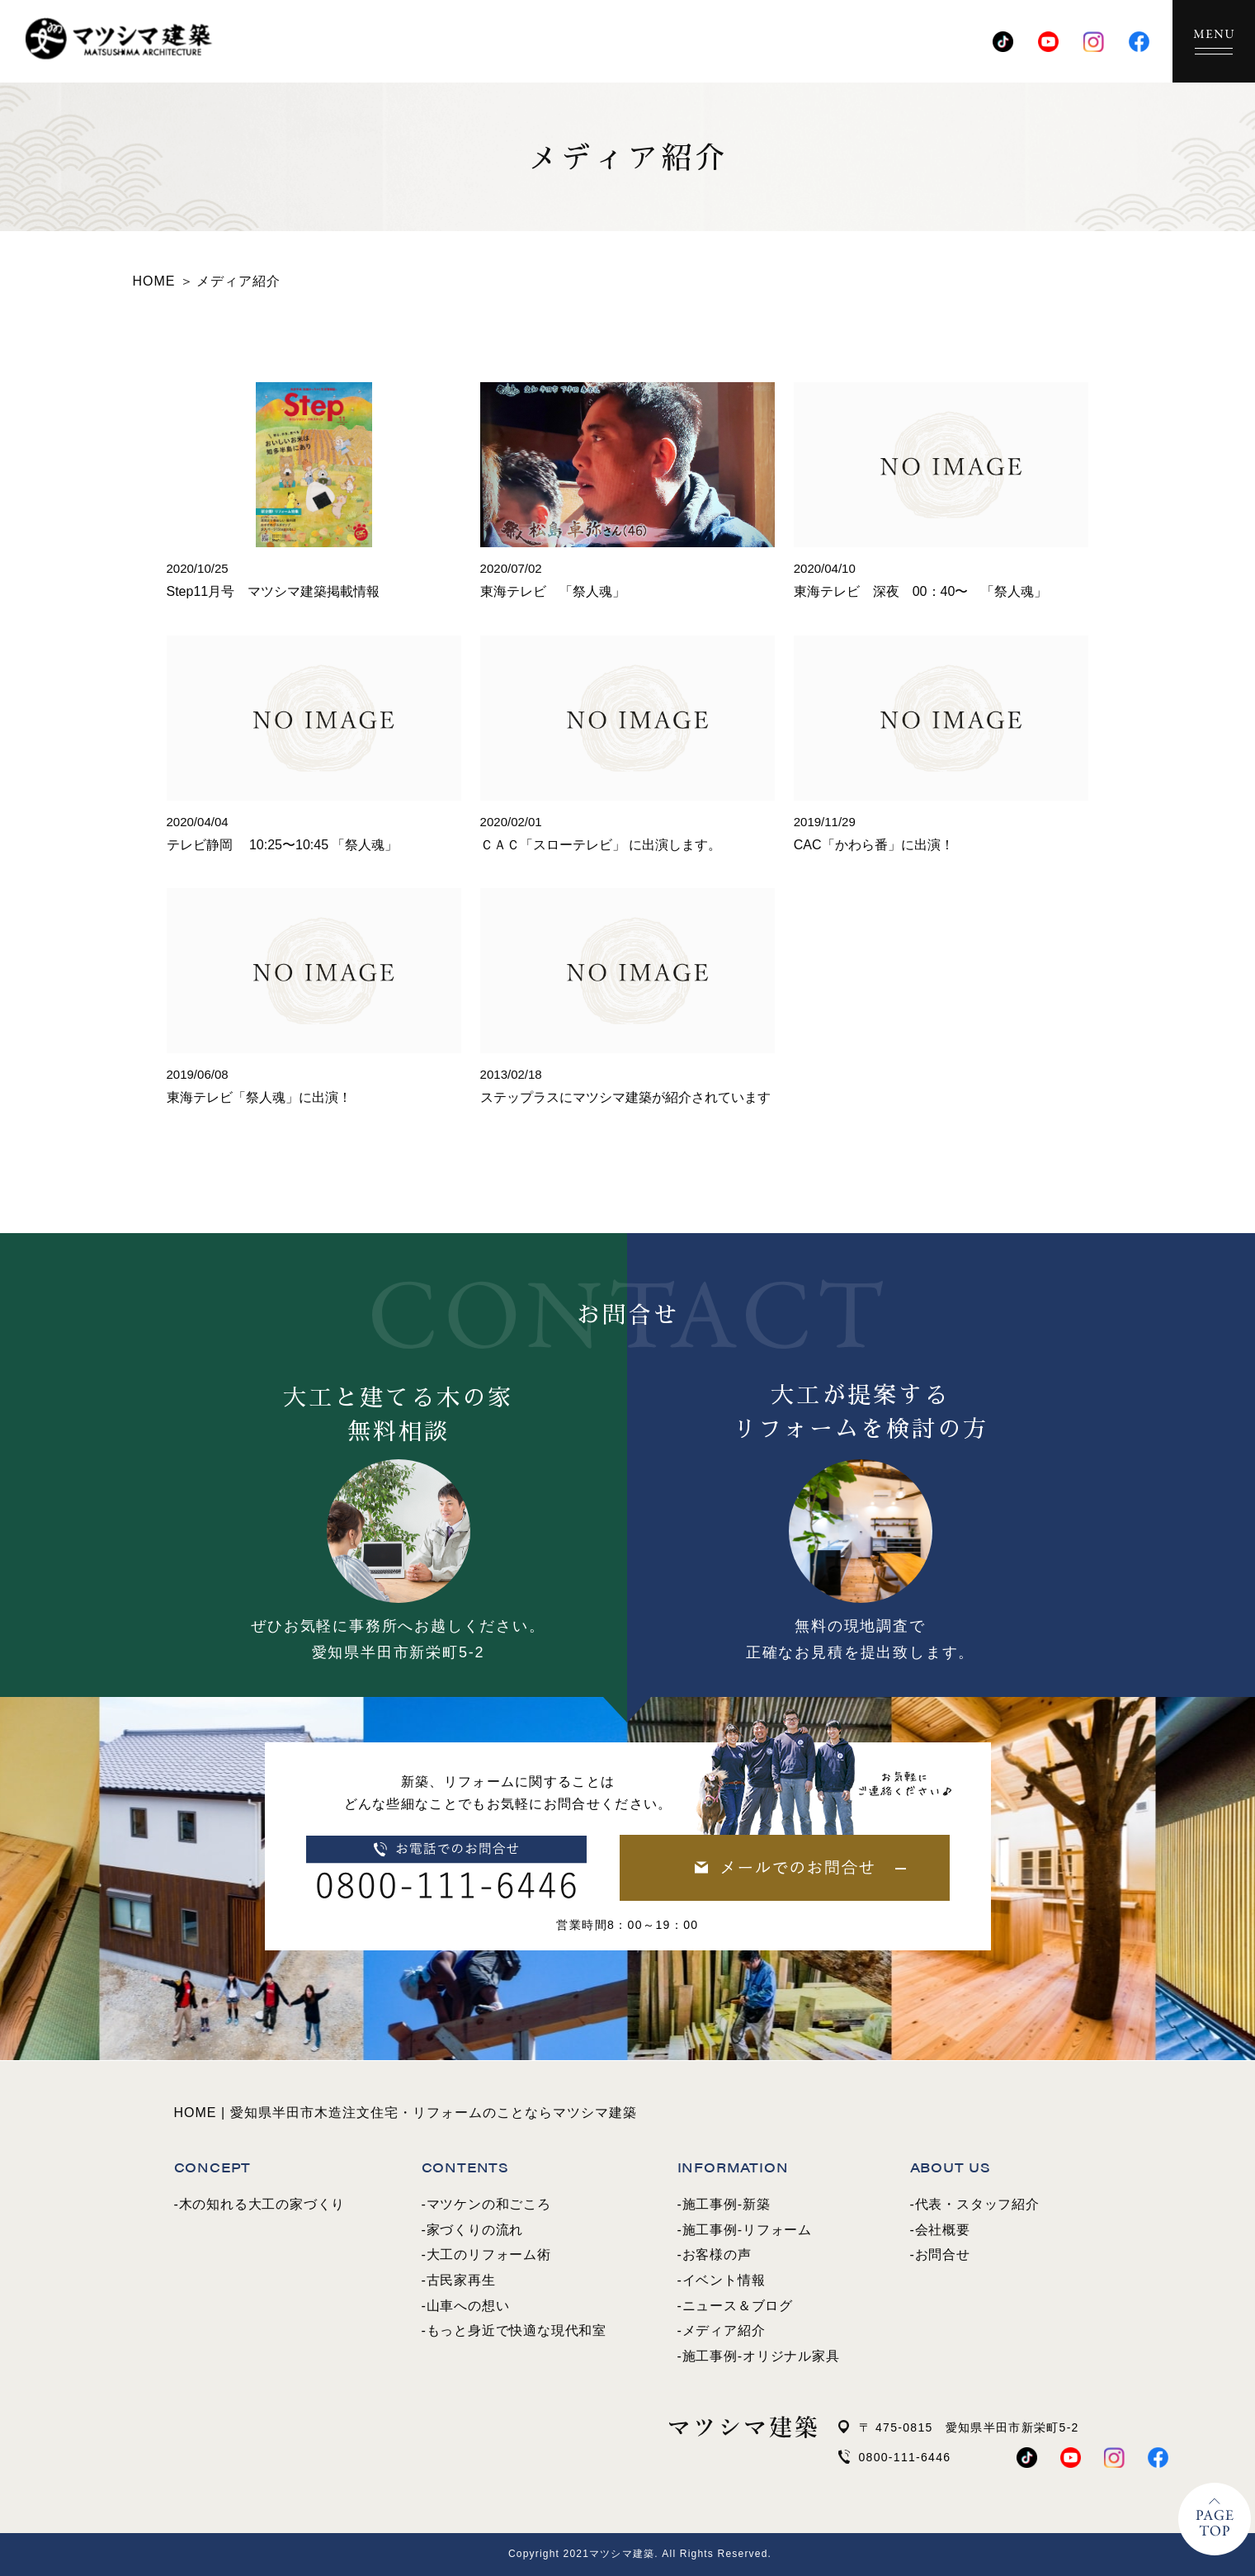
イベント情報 (724, 2280)
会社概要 (942, 2230)
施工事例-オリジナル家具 (761, 2356)
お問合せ (942, 2255)
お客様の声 (717, 2255)
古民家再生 (461, 2280)
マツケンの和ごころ (489, 2204)
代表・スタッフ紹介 (977, 2204)
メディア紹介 (724, 2330)
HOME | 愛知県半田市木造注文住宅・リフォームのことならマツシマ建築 (405, 2113)
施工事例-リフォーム (747, 2230)
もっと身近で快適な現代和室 (516, 2330)
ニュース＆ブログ (737, 2306)
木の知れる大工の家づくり (262, 2204)
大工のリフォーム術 (489, 2255)
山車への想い (468, 2306)
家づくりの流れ (475, 2230)
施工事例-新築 (726, 2204)
